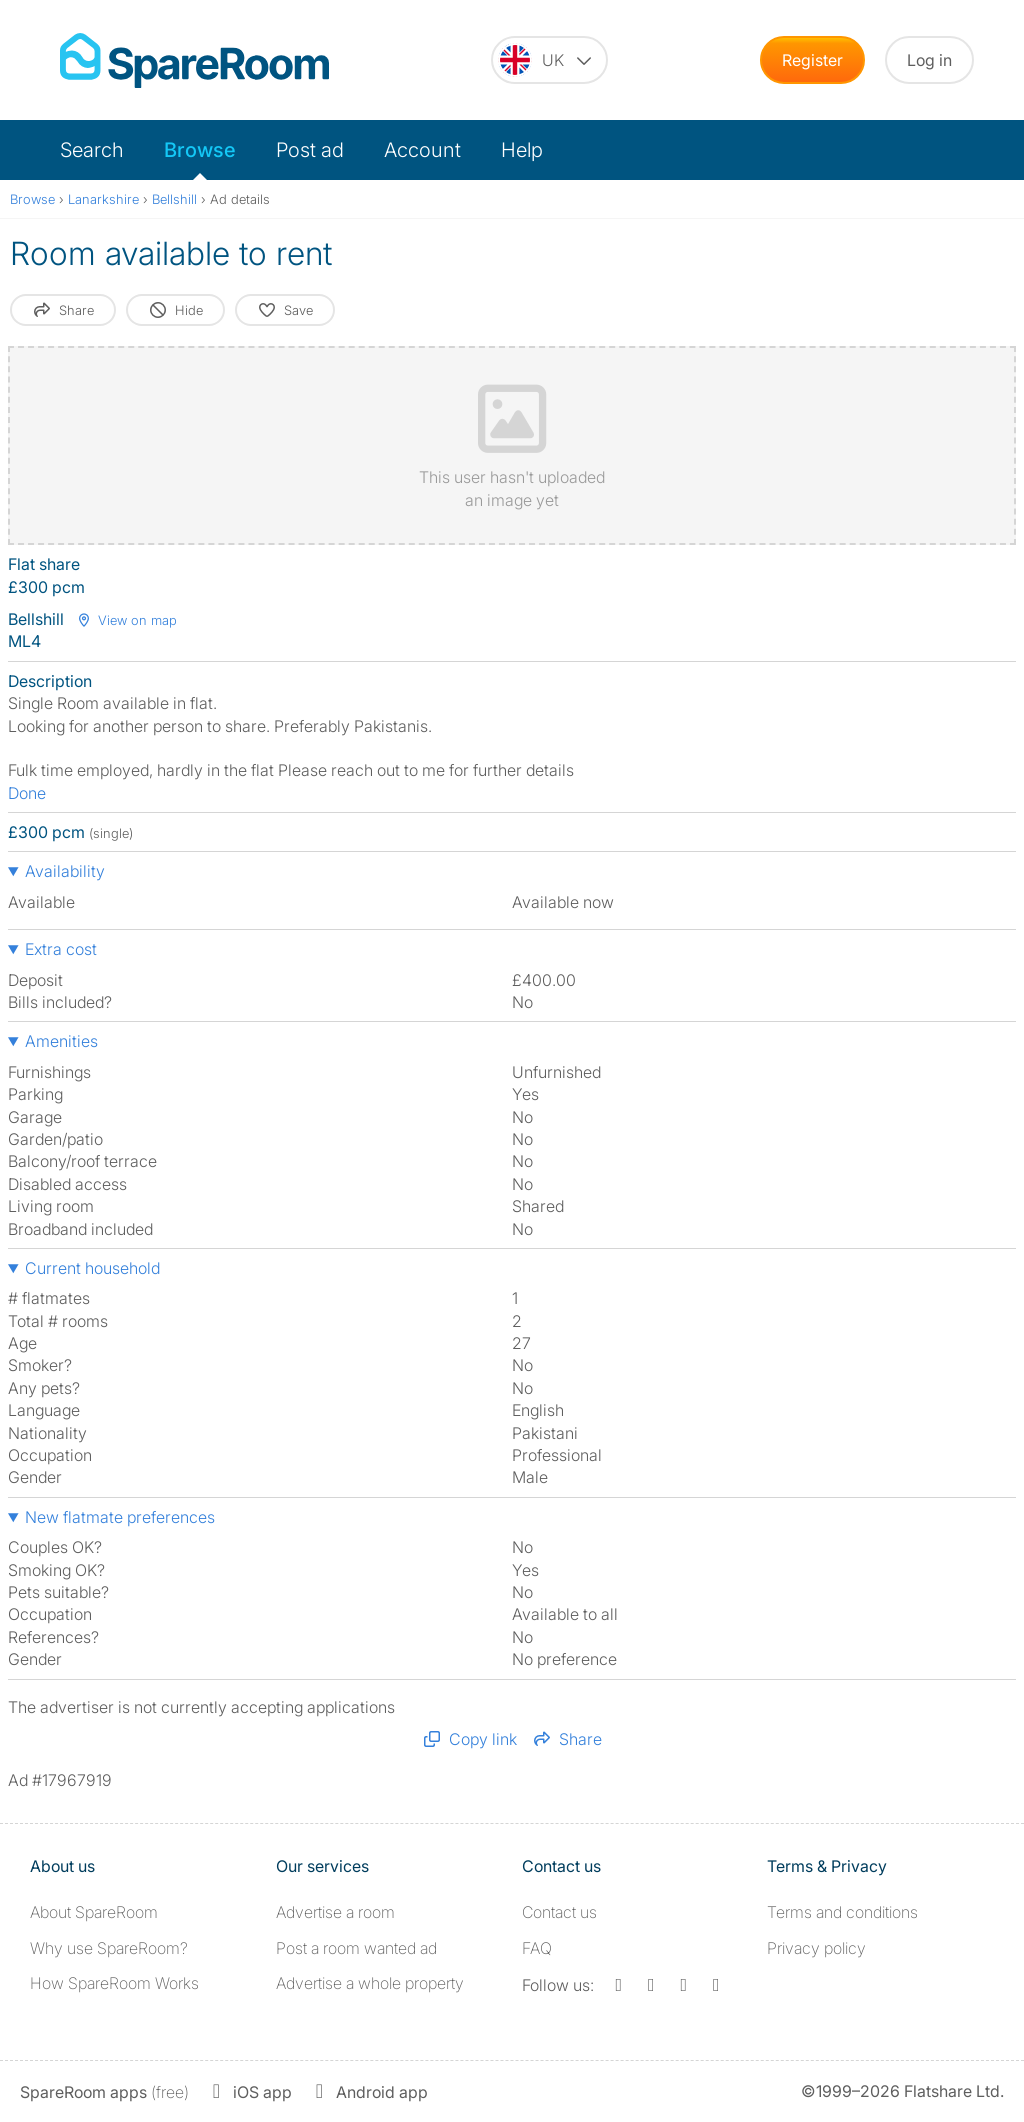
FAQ (537, 1948)
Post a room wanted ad (356, 1948)
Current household (92, 1268)
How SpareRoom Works (114, 1983)
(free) (104, 2092)
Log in (929, 60)
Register (812, 60)
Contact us (559, 1912)
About (94, 1912)
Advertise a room (335, 1912)
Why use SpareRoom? (109, 1948)
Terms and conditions (842, 1912)
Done (27, 793)
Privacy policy (816, 1948)
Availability (65, 871)
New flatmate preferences (120, 1517)
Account (422, 150)
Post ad (310, 150)
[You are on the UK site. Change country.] (549, 60)
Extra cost (61, 949)
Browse (200, 150)
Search (92, 150)
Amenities (61, 1041)
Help (522, 150)
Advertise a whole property (370, 1983)
